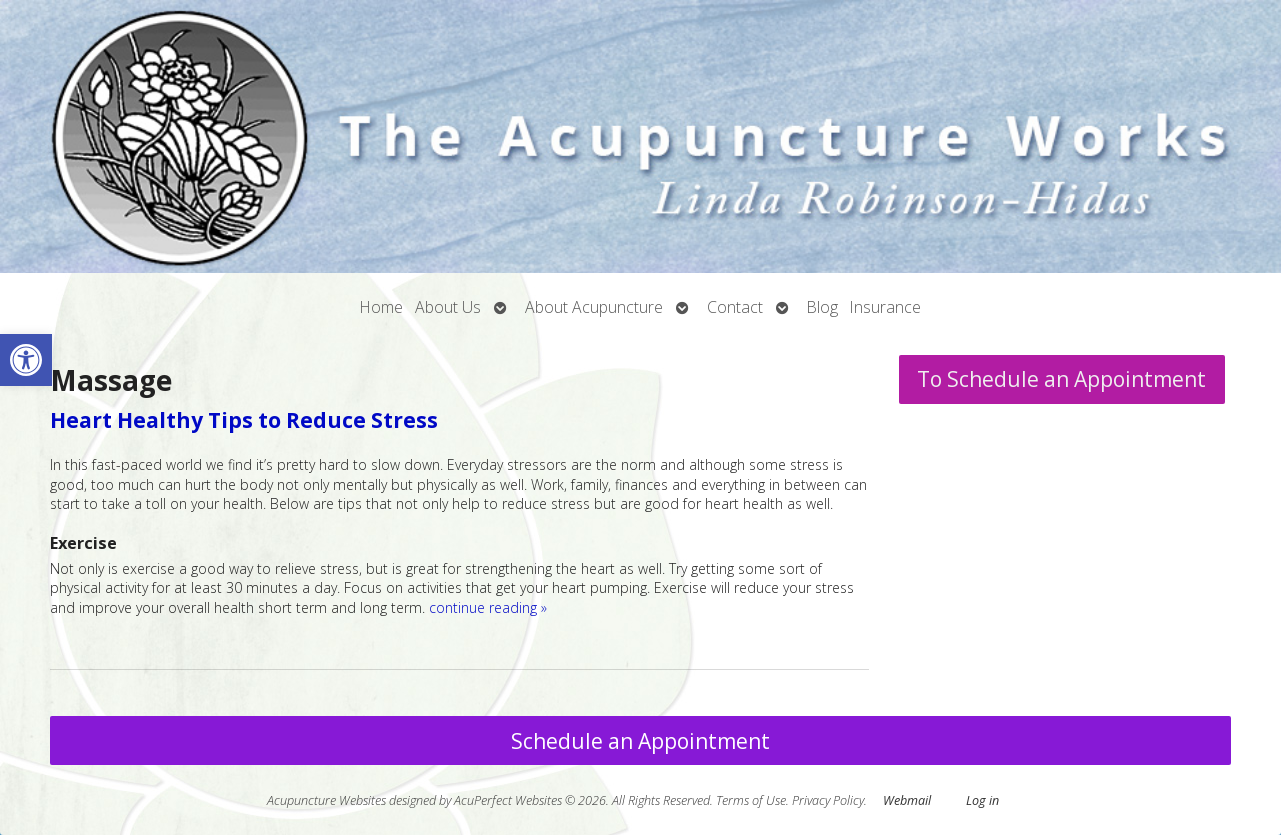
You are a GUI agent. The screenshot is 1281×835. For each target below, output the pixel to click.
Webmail (907, 800)
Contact (735, 307)
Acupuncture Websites (326, 800)
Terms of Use (751, 800)
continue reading (488, 607)
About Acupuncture (594, 307)
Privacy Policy (828, 800)
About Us (448, 307)
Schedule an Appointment (640, 741)
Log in (982, 800)
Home (381, 307)
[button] (26, 360)
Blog (822, 307)
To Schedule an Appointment (1061, 379)
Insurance (885, 307)
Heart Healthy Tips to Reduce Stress (244, 420)
